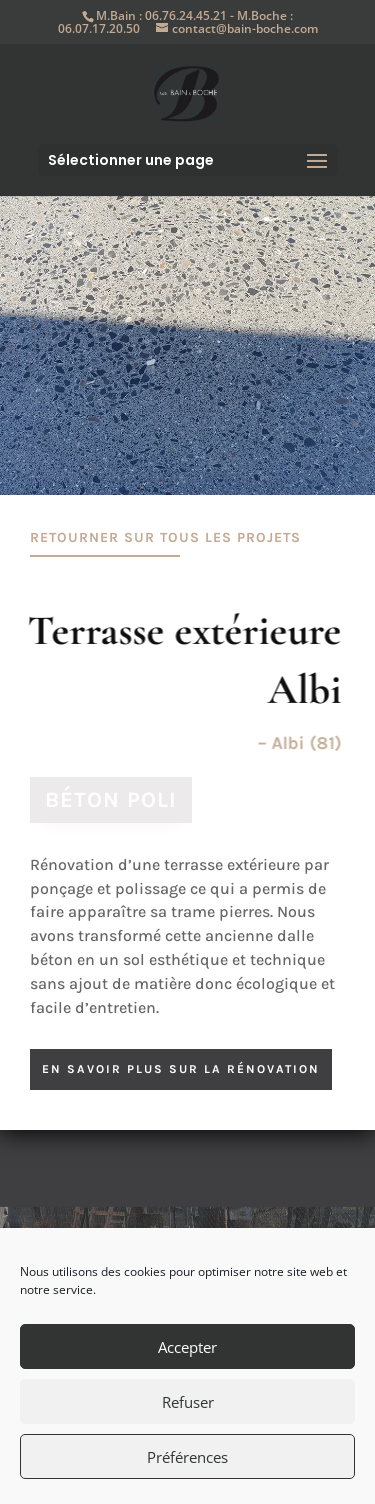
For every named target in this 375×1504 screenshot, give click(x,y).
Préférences (187, 1457)
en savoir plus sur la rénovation (181, 1069)
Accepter (187, 1347)
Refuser (188, 1402)
